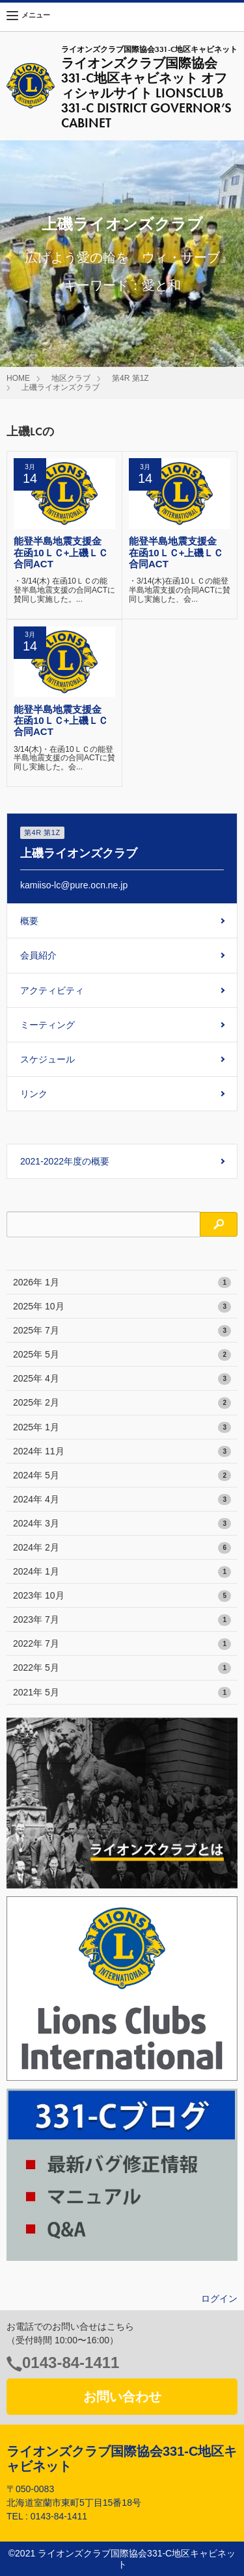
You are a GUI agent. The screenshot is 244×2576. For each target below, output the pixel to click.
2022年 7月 (122, 1644)
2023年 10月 (122, 1596)
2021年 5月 (122, 1693)
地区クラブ (70, 378)
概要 (29, 921)
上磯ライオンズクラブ (60, 387)
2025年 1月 (122, 1428)
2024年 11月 (122, 1452)
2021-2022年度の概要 (64, 1161)
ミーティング (47, 1025)
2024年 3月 (122, 1524)
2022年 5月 (122, 1668)
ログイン (219, 2298)
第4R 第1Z (130, 378)
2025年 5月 (122, 1355)
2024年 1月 (122, 1572)
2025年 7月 (122, 1331)
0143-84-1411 (70, 2362)
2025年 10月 (122, 1307)
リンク (33, 1093)
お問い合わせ (122, 2396)
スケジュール (47, 1059)
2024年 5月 (122, 1476)
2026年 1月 (122, 1283)
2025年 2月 (122, 1403)
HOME (18, 378)
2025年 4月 (122, 1379)
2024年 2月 (122, 1548)
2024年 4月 (122, 1500)
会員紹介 (38, 955)
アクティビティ (52, 990)
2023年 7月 (122, 1620)
